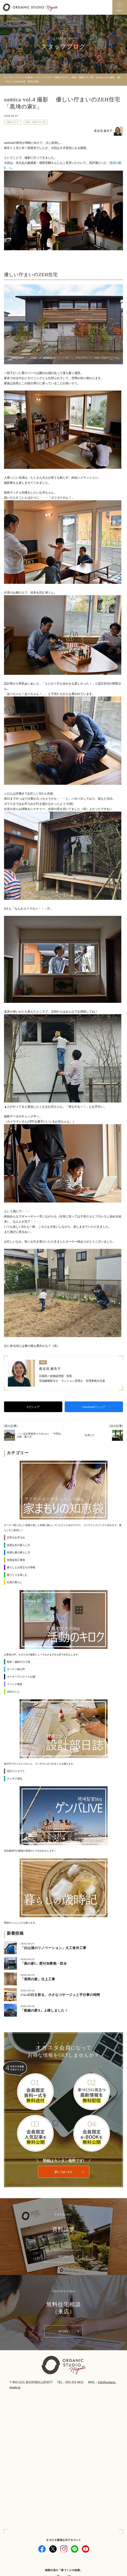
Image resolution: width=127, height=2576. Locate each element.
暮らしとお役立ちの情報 (21, 1567)
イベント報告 (14, 1684)
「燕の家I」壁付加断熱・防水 (44, 1963)
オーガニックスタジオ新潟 (18, 77)
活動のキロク (12, 122)
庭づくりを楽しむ (17, 1574)
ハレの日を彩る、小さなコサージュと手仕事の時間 (60, 1995)
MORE (63, 2256)
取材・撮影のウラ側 (35, 122)
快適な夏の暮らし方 (18, 1552)
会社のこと (13, 1691)
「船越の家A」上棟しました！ (44, 2010)
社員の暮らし (14, 1582)
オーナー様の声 (16, 1669)
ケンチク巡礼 (14, 1778)
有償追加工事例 (16, 1559)
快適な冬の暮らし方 (18, 1545)
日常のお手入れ (16, 1537)
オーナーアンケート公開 (21, 1676)
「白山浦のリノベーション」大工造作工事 (53, 1948)
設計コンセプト (16, 1771)
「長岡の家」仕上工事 (38, 1979)
